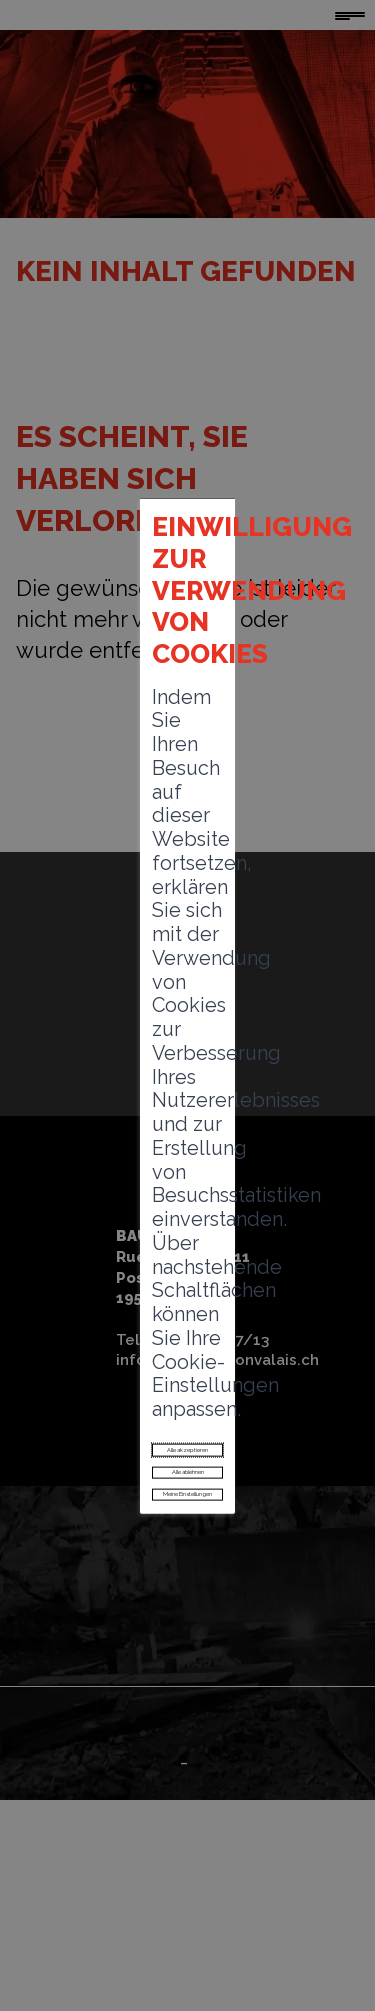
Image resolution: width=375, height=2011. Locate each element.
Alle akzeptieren (187, 1233)
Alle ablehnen (188, 1278)
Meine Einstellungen (187, 1322)
